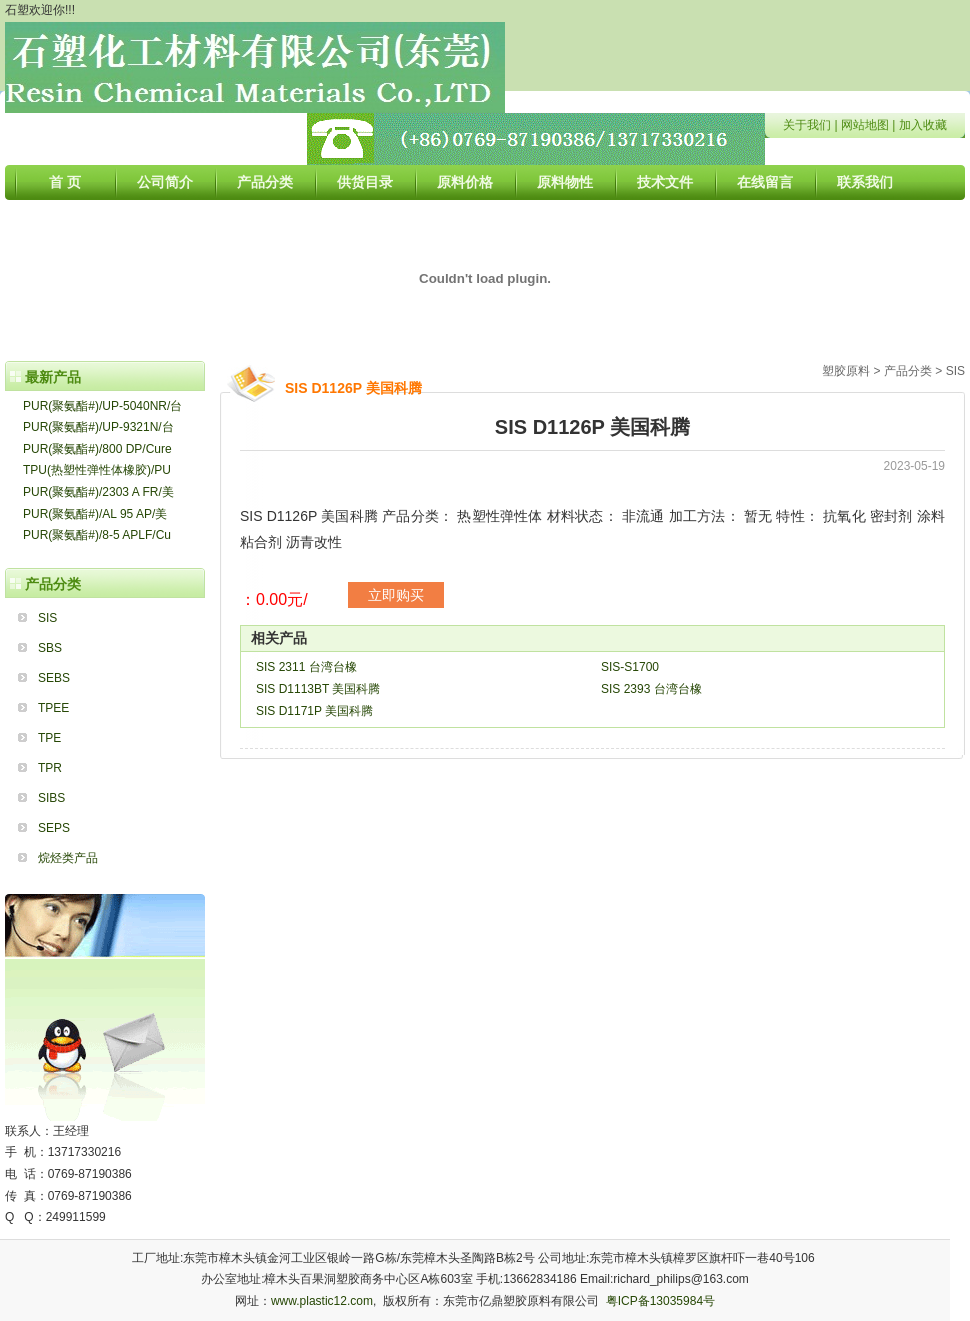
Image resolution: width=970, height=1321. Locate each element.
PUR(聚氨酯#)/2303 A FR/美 (98, 492)
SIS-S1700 (630, 667)
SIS (47, 618)
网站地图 (865, 125)
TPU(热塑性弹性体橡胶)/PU (97, 470)
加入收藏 (923, 125)
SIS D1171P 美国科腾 (314, 711)
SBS (50, 648)
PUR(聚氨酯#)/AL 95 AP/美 (95, 514)
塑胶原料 (846, 371)
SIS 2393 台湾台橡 (651, 689)
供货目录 (365, 182)
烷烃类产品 (68, 858)
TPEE (53, 708)
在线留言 (765, 182)
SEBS (54, 678)
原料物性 (565, 182)
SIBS (51, 798)
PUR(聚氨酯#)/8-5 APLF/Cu (97, 535)
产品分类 (265, 182)
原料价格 (465, 182)
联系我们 (865, 182)
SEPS (54, 828)
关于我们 (807, 125)
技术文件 (665, 182)
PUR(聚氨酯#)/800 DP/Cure (97, 449)
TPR (50, 768)
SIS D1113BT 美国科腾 (318, 689)
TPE (49, 738)
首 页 (65, 182)
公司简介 (165, 182)
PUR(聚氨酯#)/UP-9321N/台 (98, 427)
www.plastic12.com (322, 1301)
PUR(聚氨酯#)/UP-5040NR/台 (102, 406)
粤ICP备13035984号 (660, 1301)
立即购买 (396, 595)
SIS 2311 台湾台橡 (306, 667)
